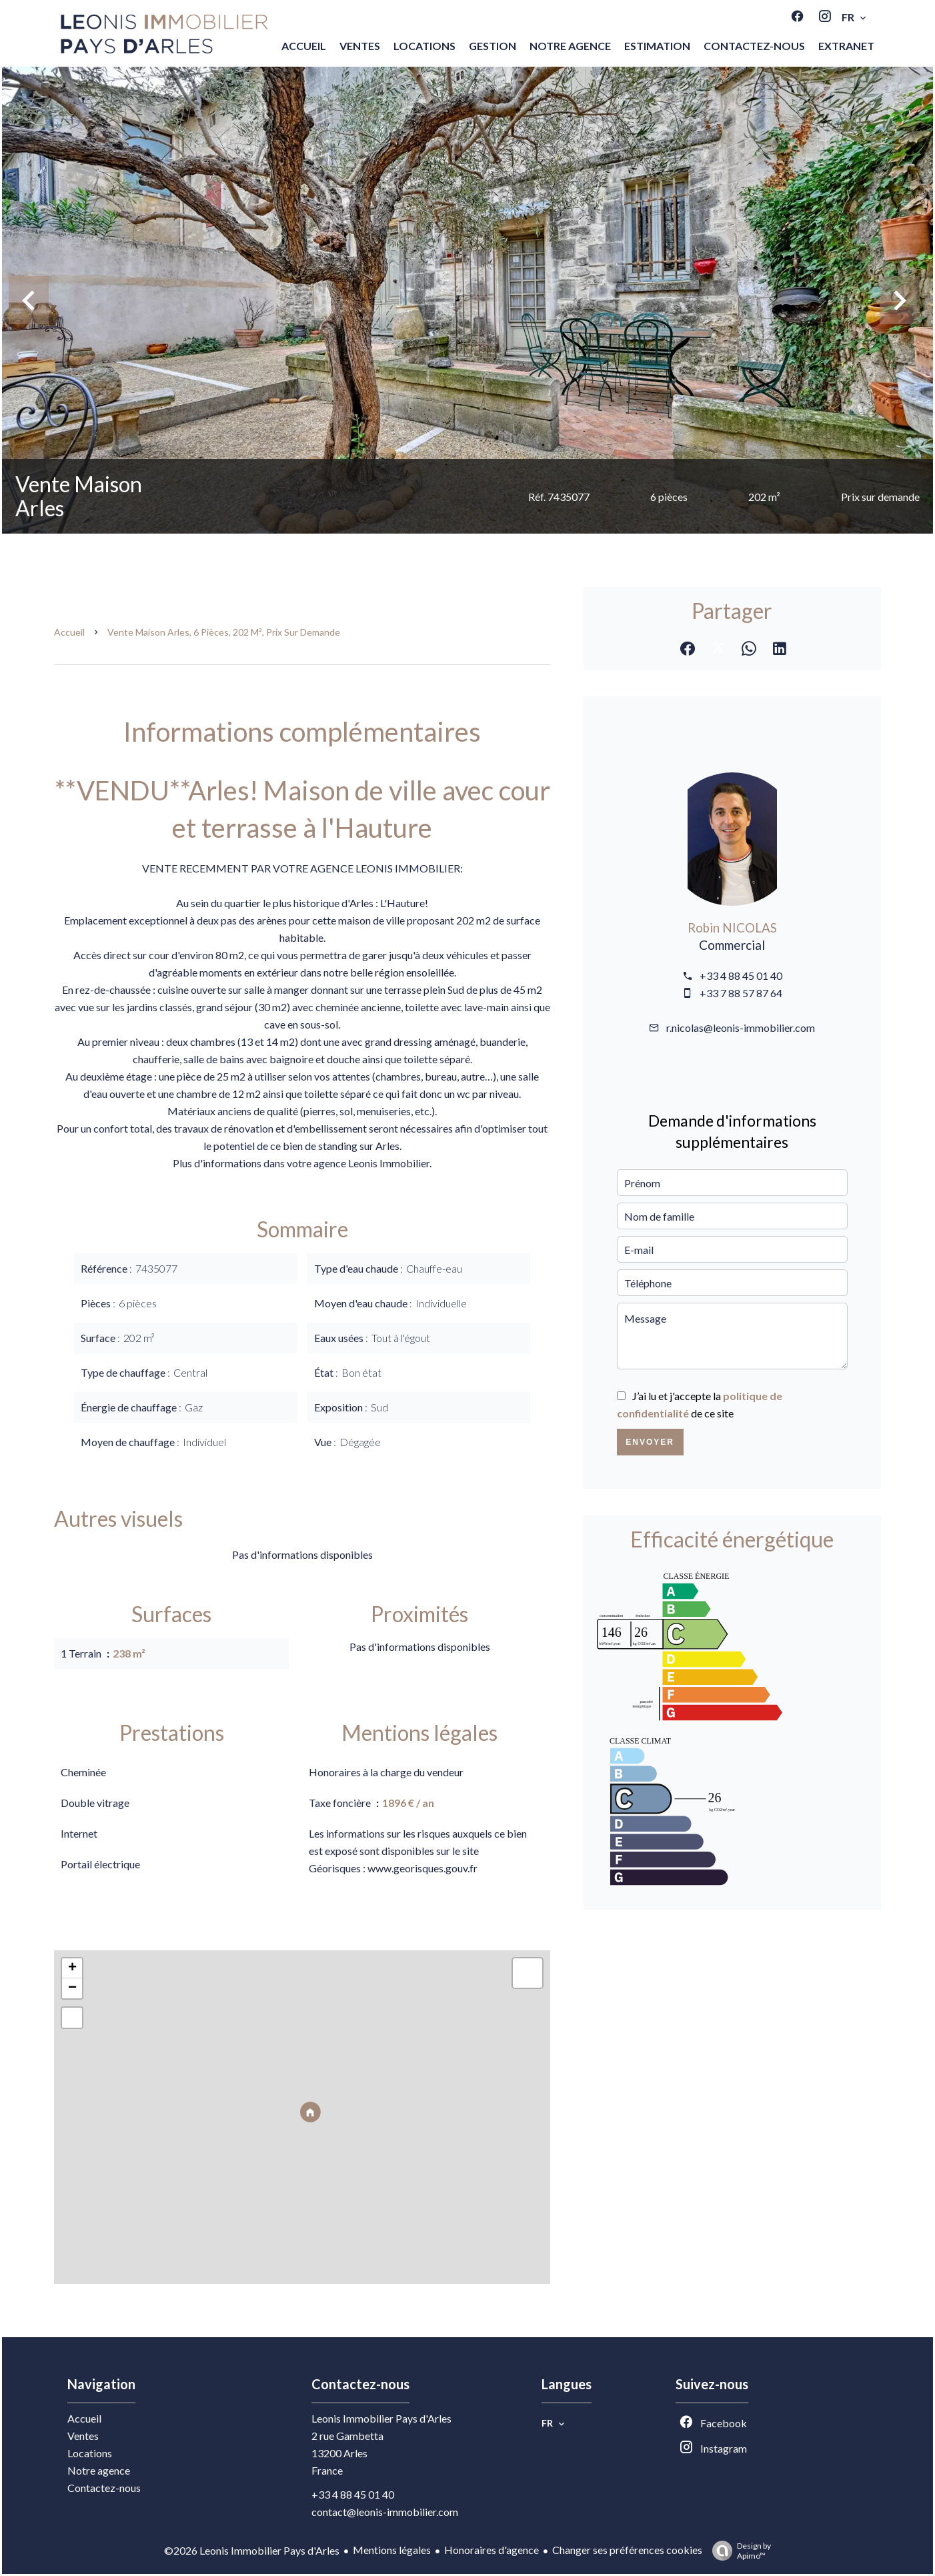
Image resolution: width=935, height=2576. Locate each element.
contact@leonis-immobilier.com (384, 2511)
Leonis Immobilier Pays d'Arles (381, 2418)
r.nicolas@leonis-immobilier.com (740, 1027)
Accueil (69, 632)
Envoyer (650, 1442)
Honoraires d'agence (491, 2549)
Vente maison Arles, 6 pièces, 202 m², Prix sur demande (223, 632)
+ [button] (72, 1968)
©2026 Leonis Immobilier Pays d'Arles (251, 2550)
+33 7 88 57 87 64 (741, 993)
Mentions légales (392, 2549)
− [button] (72, 1988)
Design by (738, 2551)
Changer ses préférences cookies (627, 2549)
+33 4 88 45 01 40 (741, 975)
